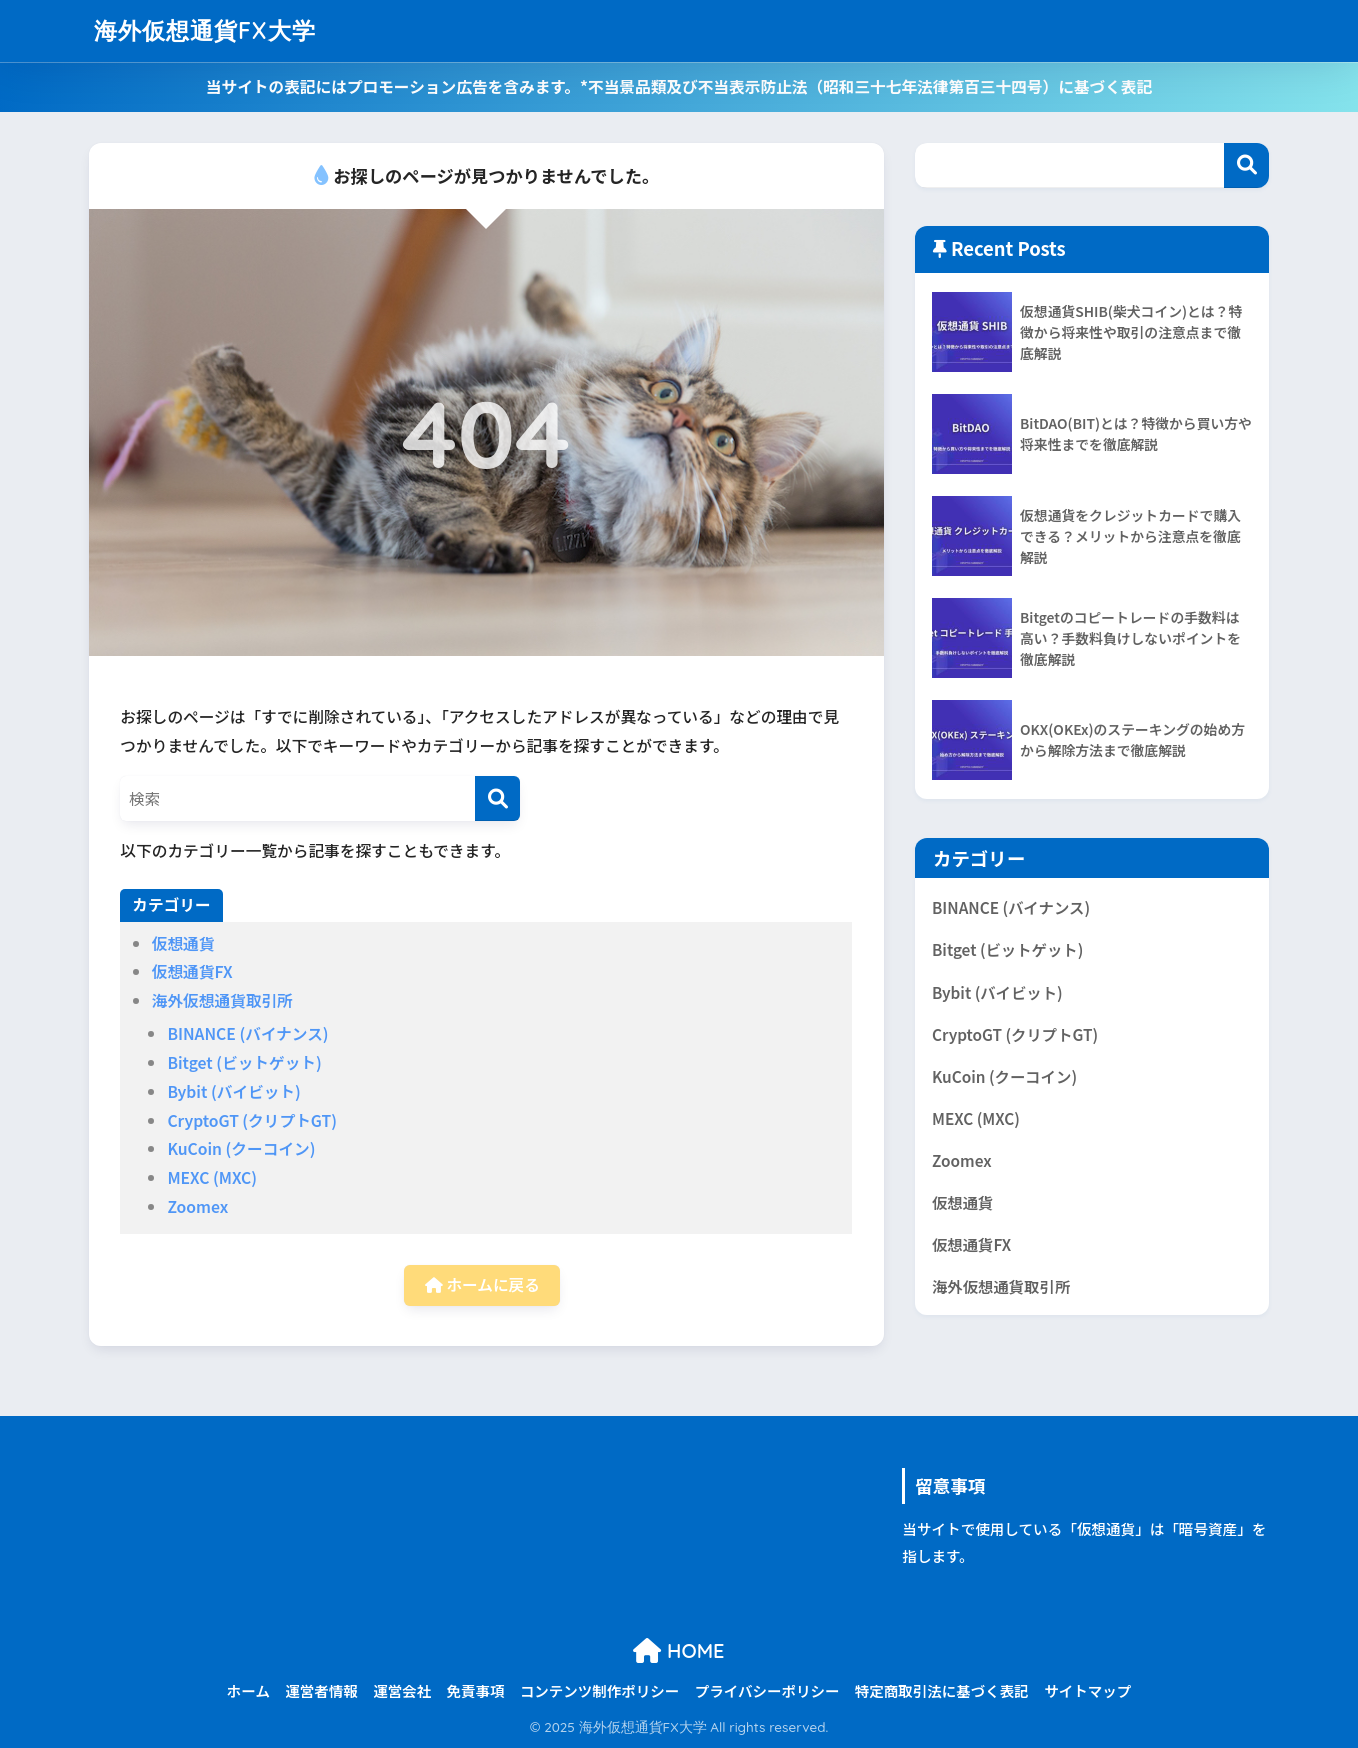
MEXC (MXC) (212, 1177)
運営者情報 (321, 1690)
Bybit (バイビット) (233, 1091)
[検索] (497, 798)
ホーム (248, 1690)
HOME (678, 1650)
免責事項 (476, 1690)
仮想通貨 (183, 943)
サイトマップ (1087, 1690)
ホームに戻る (482, 1284)
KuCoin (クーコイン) (241, 1148)
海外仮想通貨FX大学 (205, 30)
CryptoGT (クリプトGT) (252, 1120)
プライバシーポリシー (767, 1690)
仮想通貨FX (192, 971)
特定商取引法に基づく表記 (942, 1690)
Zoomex (197, 1206)
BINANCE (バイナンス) (247, 1033)
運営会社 (402, 1690)
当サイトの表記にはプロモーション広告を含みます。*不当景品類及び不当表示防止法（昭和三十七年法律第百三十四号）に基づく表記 (679, 86)
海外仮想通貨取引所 (222, 1000)
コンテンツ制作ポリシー (600, 1690)
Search (1246, 165)
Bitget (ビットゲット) (244, 1062)
